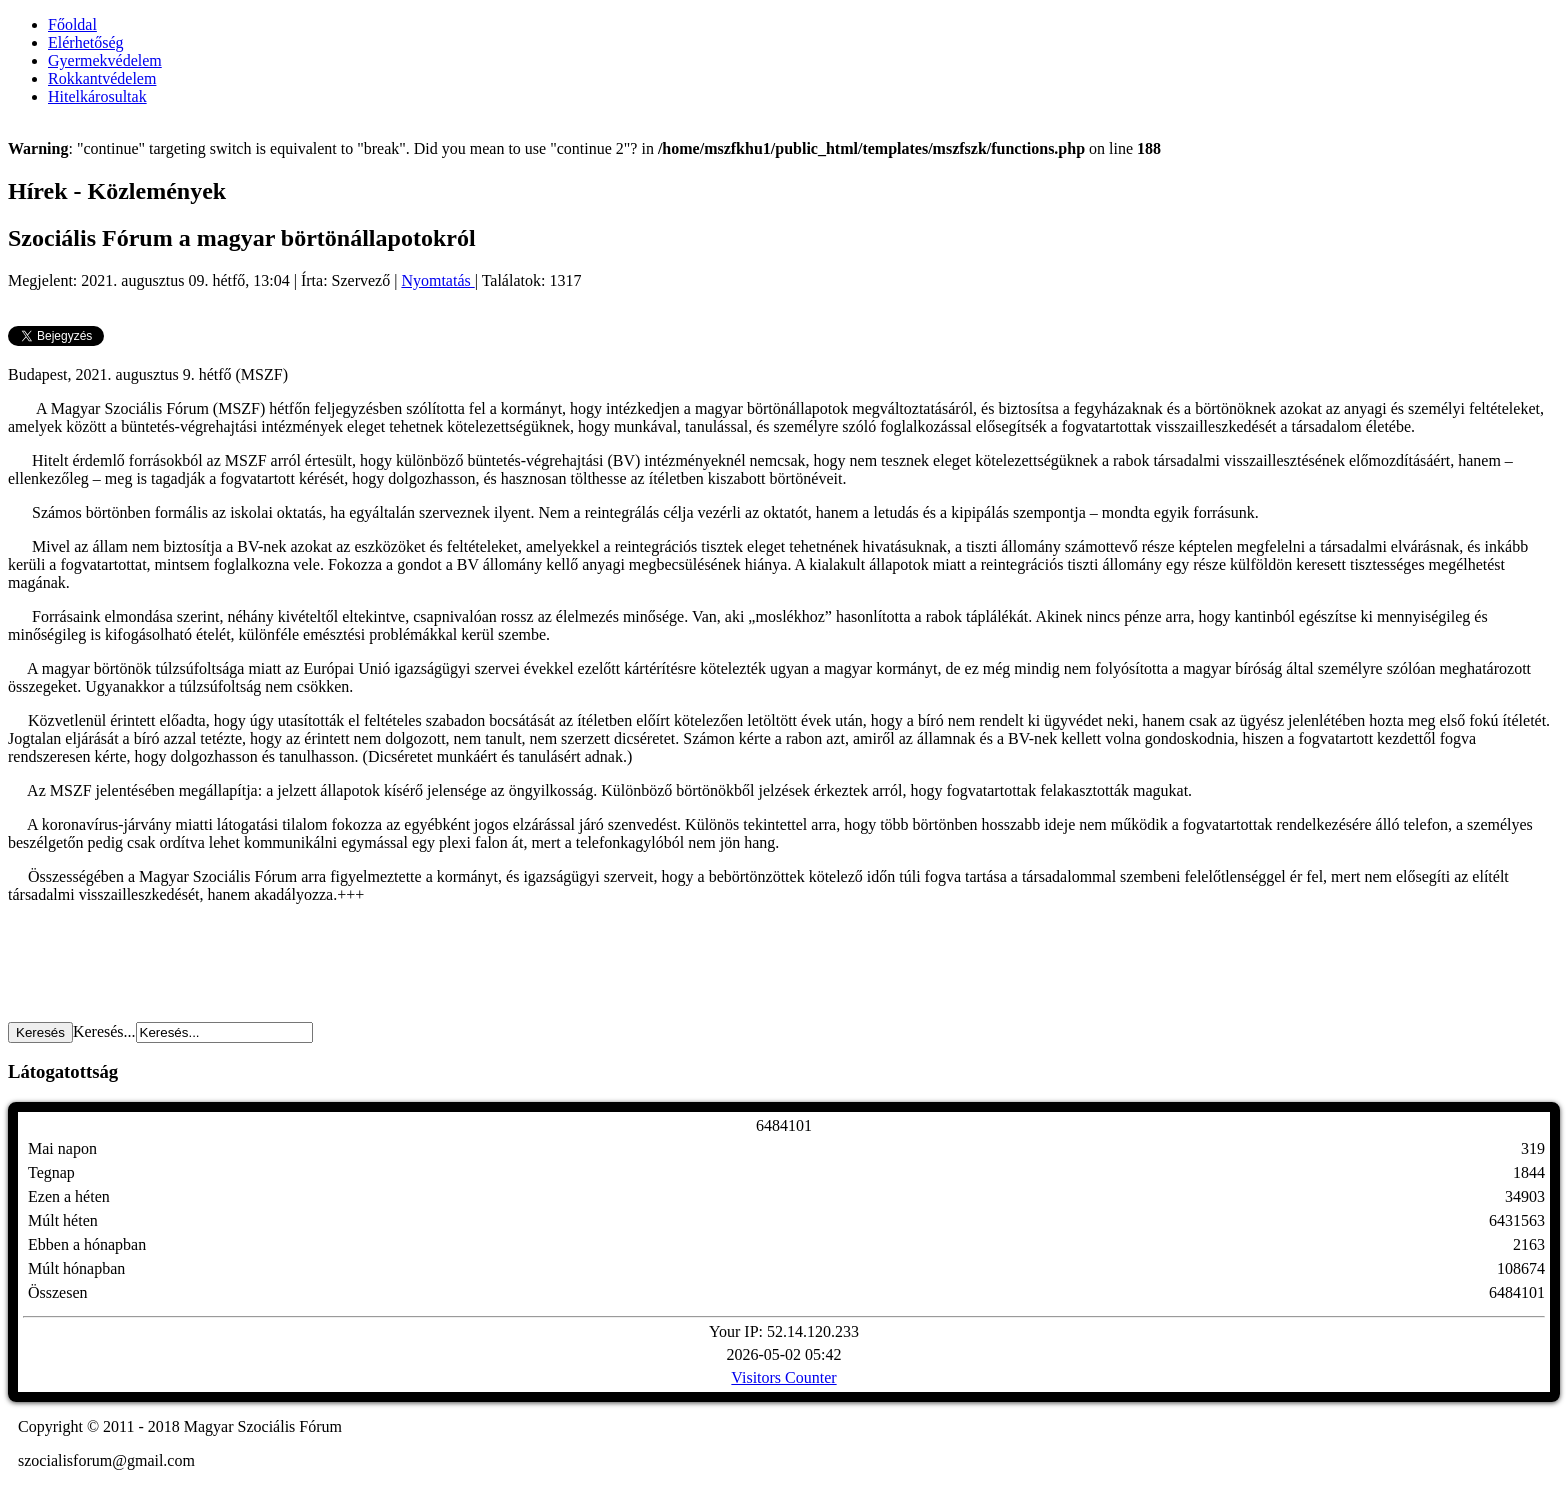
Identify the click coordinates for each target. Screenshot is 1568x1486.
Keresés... (104, 1031)
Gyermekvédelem (105, 60)
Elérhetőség (86, 42)
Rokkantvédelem (102, 78)
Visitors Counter (783, 1377)
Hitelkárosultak (97, 96)
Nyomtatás (437, 280)
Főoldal (72, 24)
